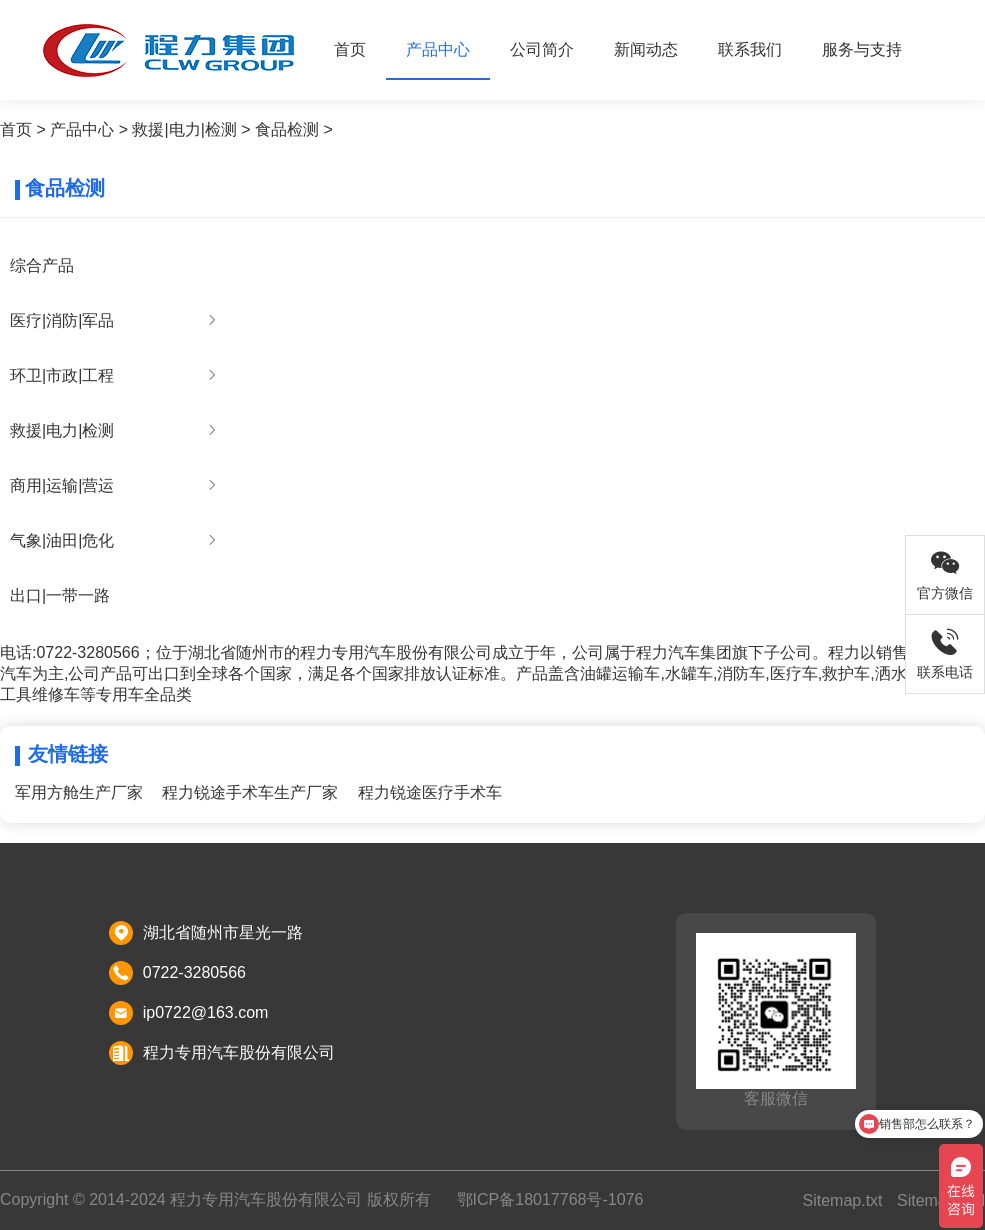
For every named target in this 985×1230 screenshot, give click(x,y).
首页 (350, 49)
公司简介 (542, 49)
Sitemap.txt (842, 1200)
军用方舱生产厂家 (79, 792)
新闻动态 (646, 49)
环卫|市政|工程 (62, 375)
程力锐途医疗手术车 (430, 792)
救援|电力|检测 (184, 129)
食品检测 (287, 129)
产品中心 (438, 49)
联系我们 (750, 49)
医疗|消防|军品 (62, 320)
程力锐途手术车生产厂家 (250, 792)
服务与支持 (862, 49)
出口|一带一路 (60, 595)
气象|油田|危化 (62, 540)
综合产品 (42, 265)
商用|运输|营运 (62, 485)
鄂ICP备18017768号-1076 (550, 1199)
